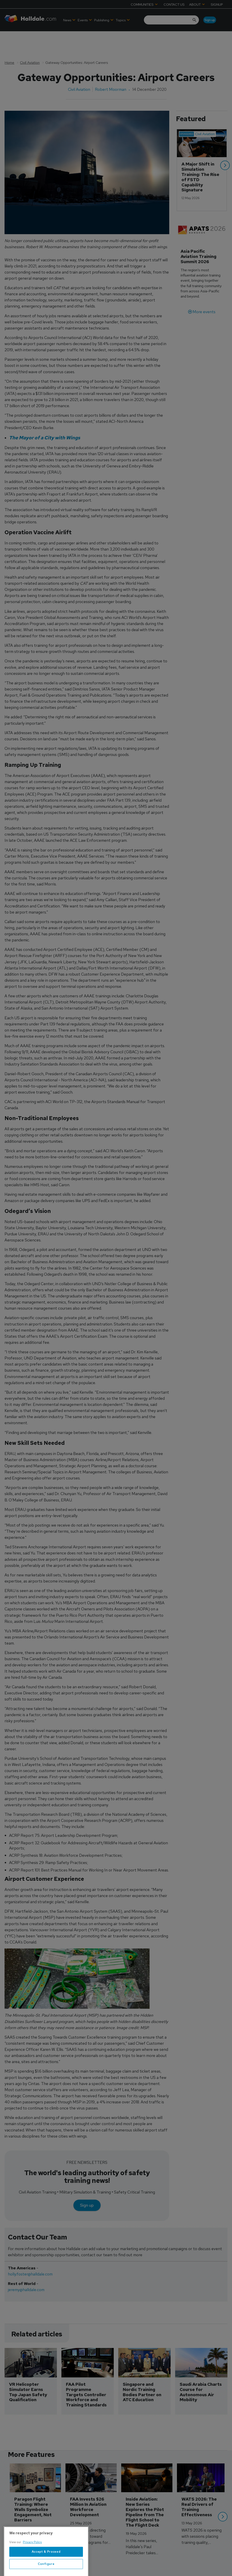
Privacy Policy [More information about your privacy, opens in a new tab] (32, 2556)
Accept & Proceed (46, 2565)
